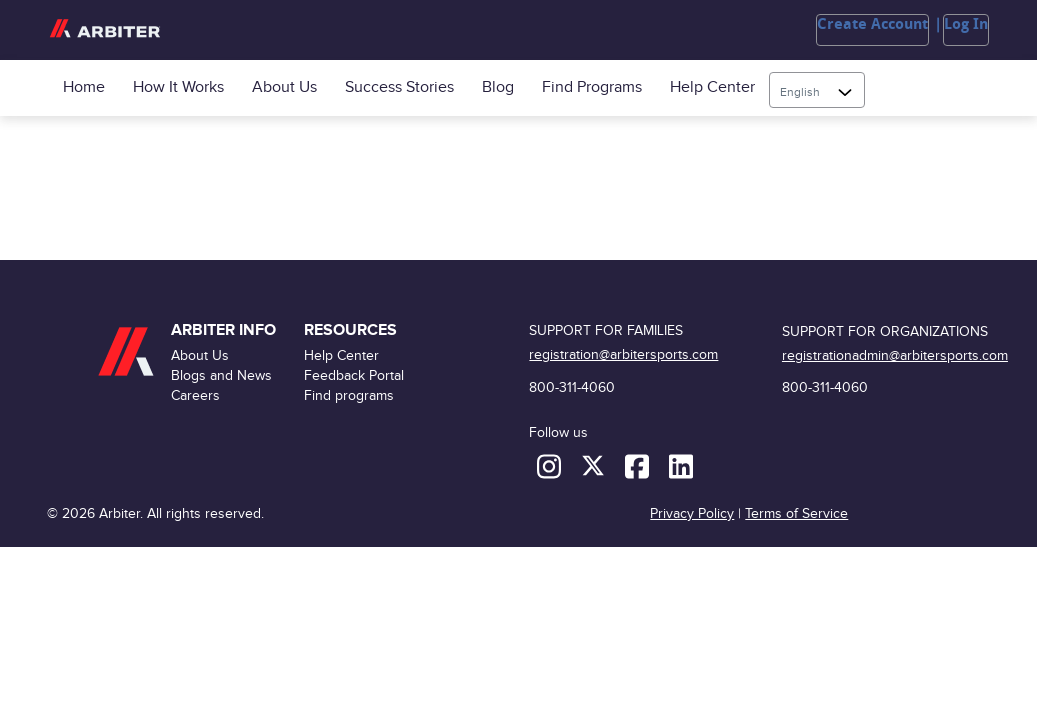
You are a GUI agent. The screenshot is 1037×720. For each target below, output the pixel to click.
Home (84, 87)
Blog (498, 87)
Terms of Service (796, 513)
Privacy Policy (692, 513)
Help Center (712, 87)
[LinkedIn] (681, 465)
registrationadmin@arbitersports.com (895, 355)
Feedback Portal (354, 375)
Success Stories (399, 87)
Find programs (592, 87)
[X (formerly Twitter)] (595, 465)
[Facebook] (639, 465)
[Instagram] (551, 465)
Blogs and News (221, 375)
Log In (966, 24)
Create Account (872, 24)
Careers (195, 395)
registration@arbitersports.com (623, 354)
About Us (284, 87)
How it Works (178, 87)
